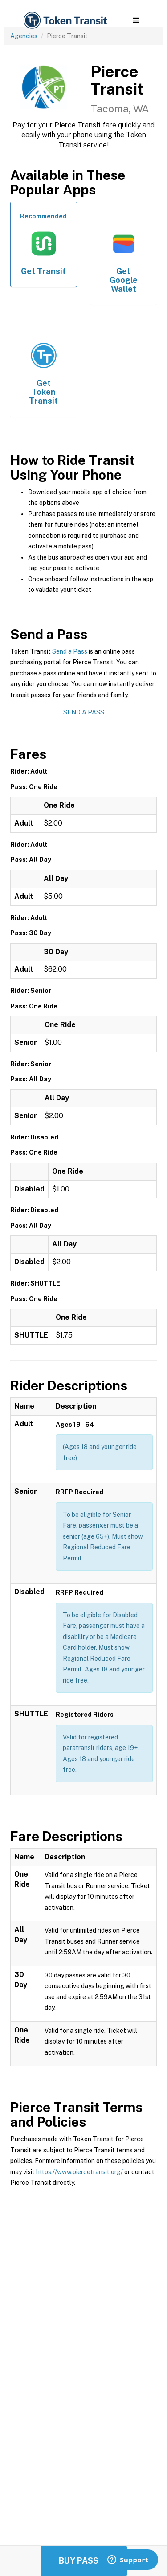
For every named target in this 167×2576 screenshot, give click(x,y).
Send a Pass (69, 651)
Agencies (23, 36)
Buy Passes (84, 2560)
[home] (64, 20)
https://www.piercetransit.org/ (79, 2171)
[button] (136, 20)
